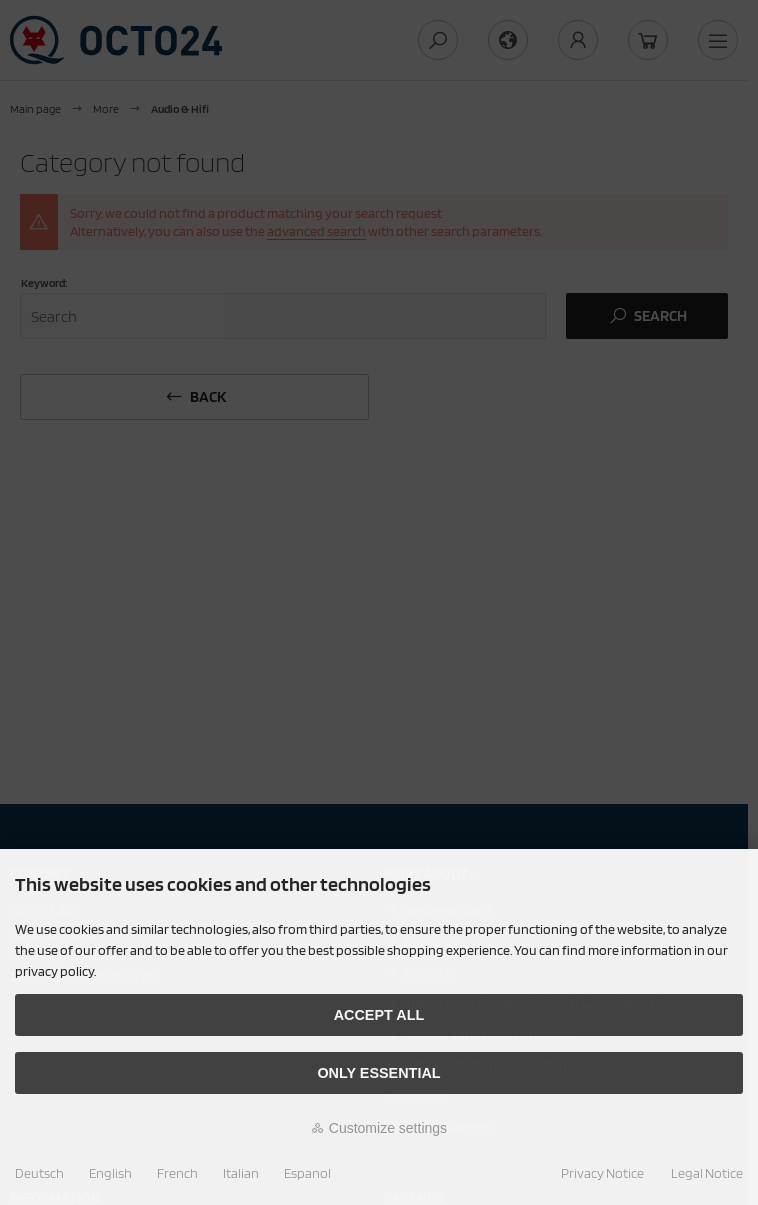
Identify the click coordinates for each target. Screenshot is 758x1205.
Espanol (307, 1173)
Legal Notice (707, 1173)
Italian (241, 1173)
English (110, 1173)
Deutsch (39, 1173)
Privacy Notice (602, 1173)
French (177, 1173)
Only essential (378, 1073)
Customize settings (379, 1128)
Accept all (379, 1015)
